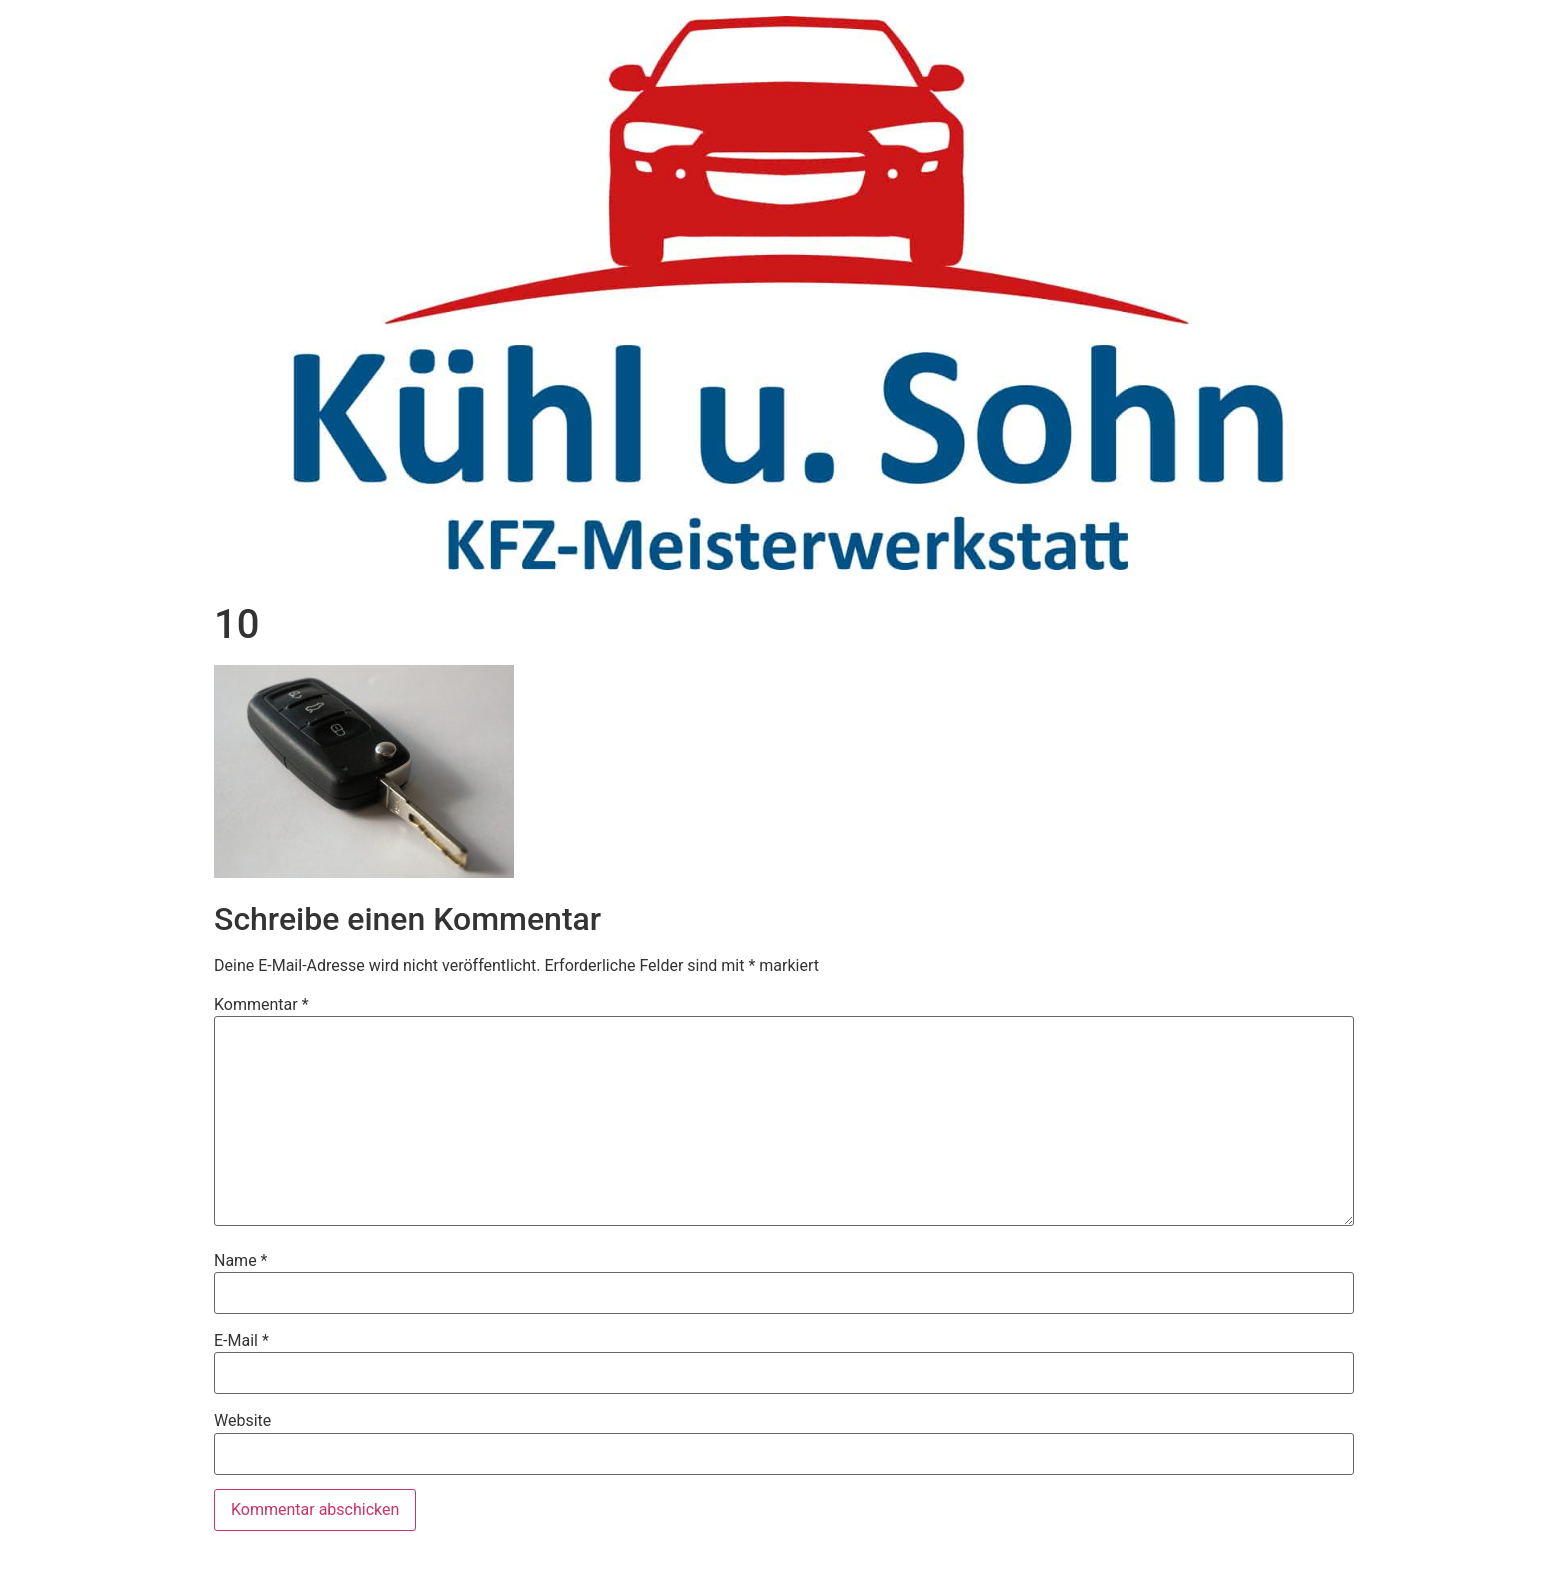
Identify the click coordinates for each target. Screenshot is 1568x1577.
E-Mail (241, 1341)
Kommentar (261, 1005)
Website (242, 1421)
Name (241, 1261)
